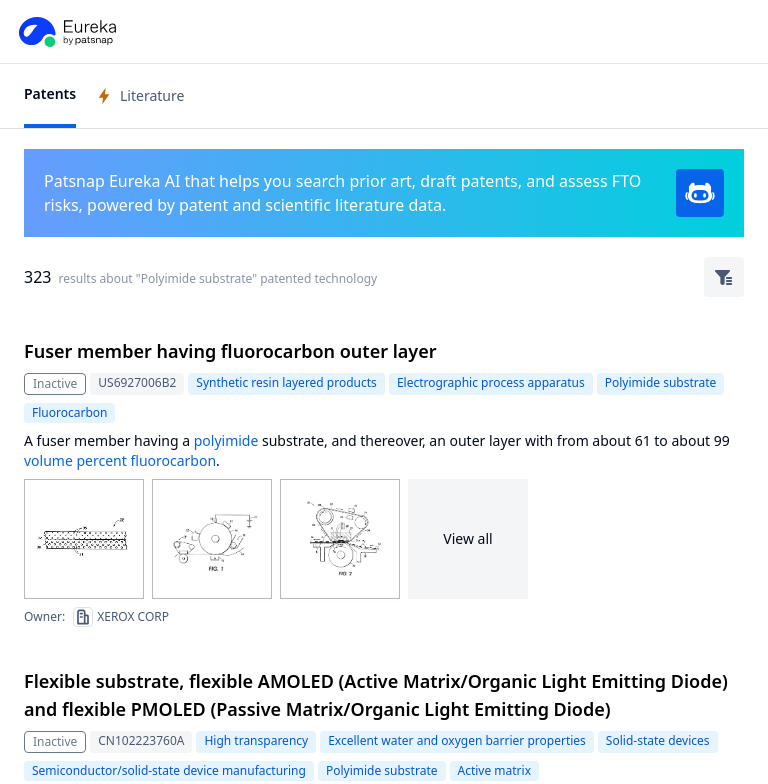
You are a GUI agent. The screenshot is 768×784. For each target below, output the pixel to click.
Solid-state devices (658, 740)
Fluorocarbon (69, 412)
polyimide (226, 440)
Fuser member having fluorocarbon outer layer (230, 351)
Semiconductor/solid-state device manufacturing (169, 770)
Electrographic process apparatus (491, 382)
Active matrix (495, 770)
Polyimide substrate (661, 382)
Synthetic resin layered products (286, 382)
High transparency (256, 740)
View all (467, 538)
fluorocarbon (173, 460)
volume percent (75, 460)
